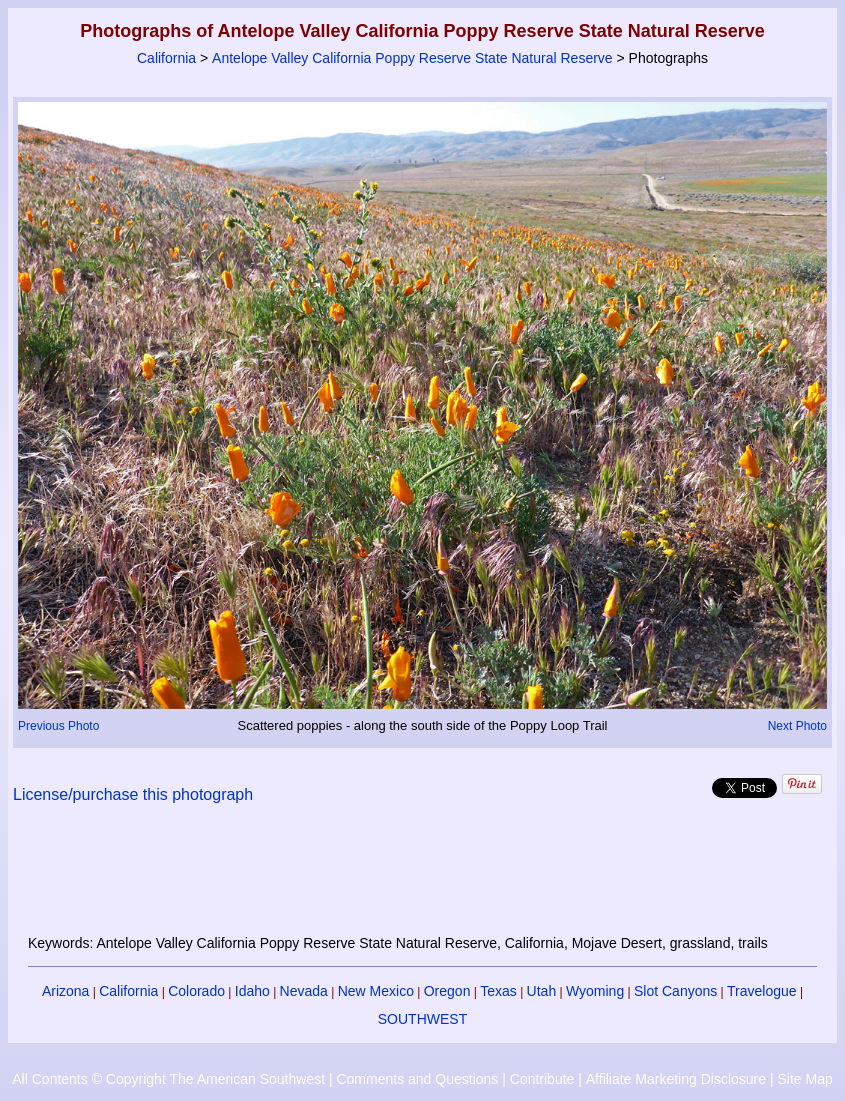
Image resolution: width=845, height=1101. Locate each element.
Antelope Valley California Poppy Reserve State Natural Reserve (412, 58)
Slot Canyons (675, 991)
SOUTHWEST (422, 1019)
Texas (498, 991)
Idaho (252, 991)
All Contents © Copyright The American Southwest (168, 1079)
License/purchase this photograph (133, 794)
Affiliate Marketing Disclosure (676, 1079)
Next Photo (797, 726)
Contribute (542, 1079)
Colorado (196, 991)
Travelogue (762, 991)
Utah (542, 991)
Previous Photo (58, 726)
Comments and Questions (417, 1079)
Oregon (447, 991)
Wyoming (595, 991)
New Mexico (376, 991)
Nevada (304, 991)
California (166, 58)
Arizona (65, 991)
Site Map (804, 1079)
